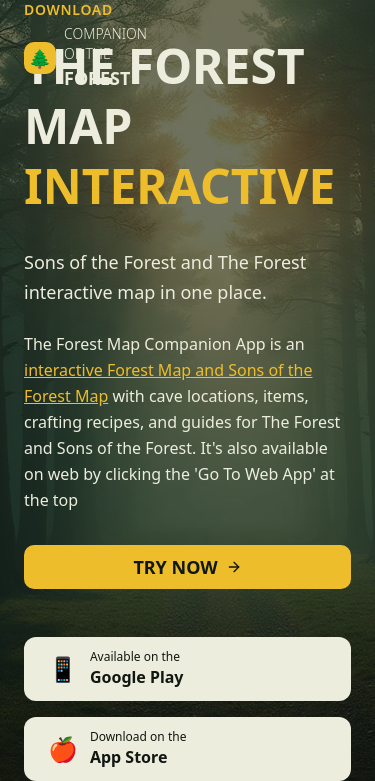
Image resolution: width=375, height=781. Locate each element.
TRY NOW (187, 567)
